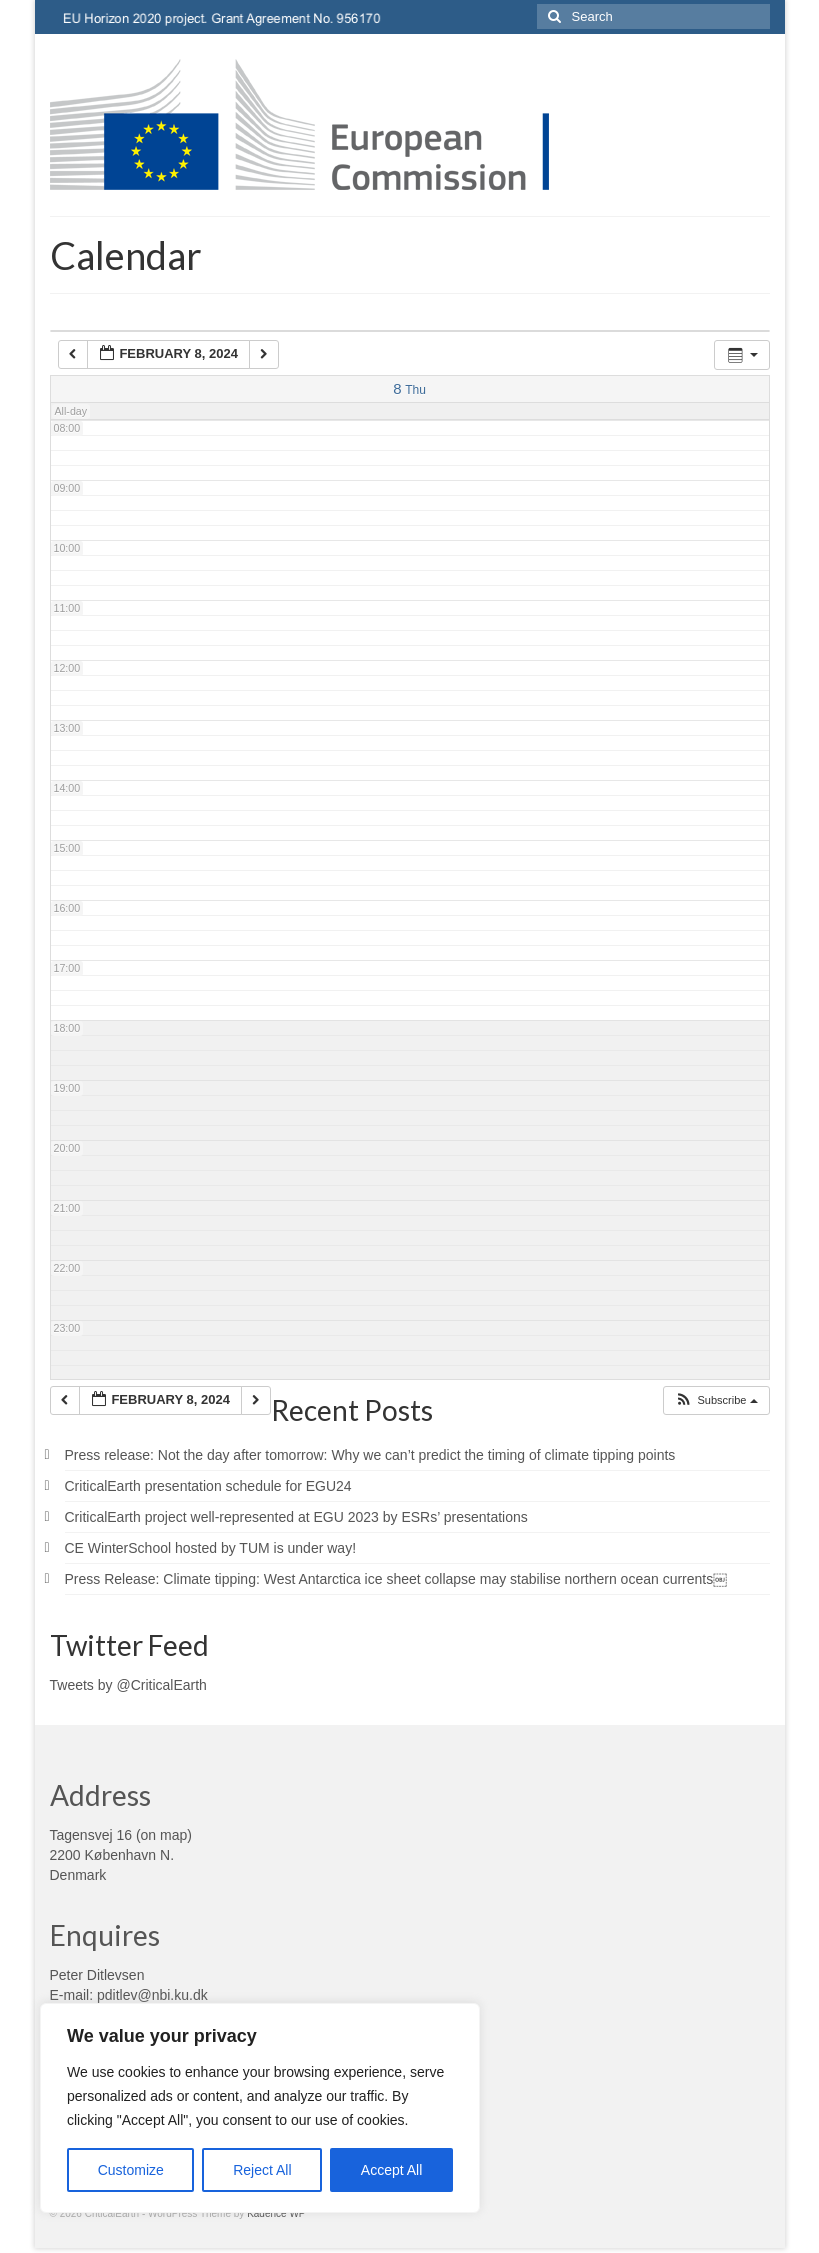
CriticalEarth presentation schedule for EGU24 (208, 1486)
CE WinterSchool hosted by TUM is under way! (211, 1548)
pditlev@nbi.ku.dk (152, 1995)
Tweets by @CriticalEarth (128, 1685)
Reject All (262, 2170)
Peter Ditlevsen (97, 1975)
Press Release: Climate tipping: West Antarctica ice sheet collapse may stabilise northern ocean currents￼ (396, 1579)
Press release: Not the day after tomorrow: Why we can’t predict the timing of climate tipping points (370, 1455)
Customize (131, 2170)
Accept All (391, 2170)
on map (164, 1835)
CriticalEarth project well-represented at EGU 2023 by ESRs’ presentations (296, 1517)
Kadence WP (276, 2213)
